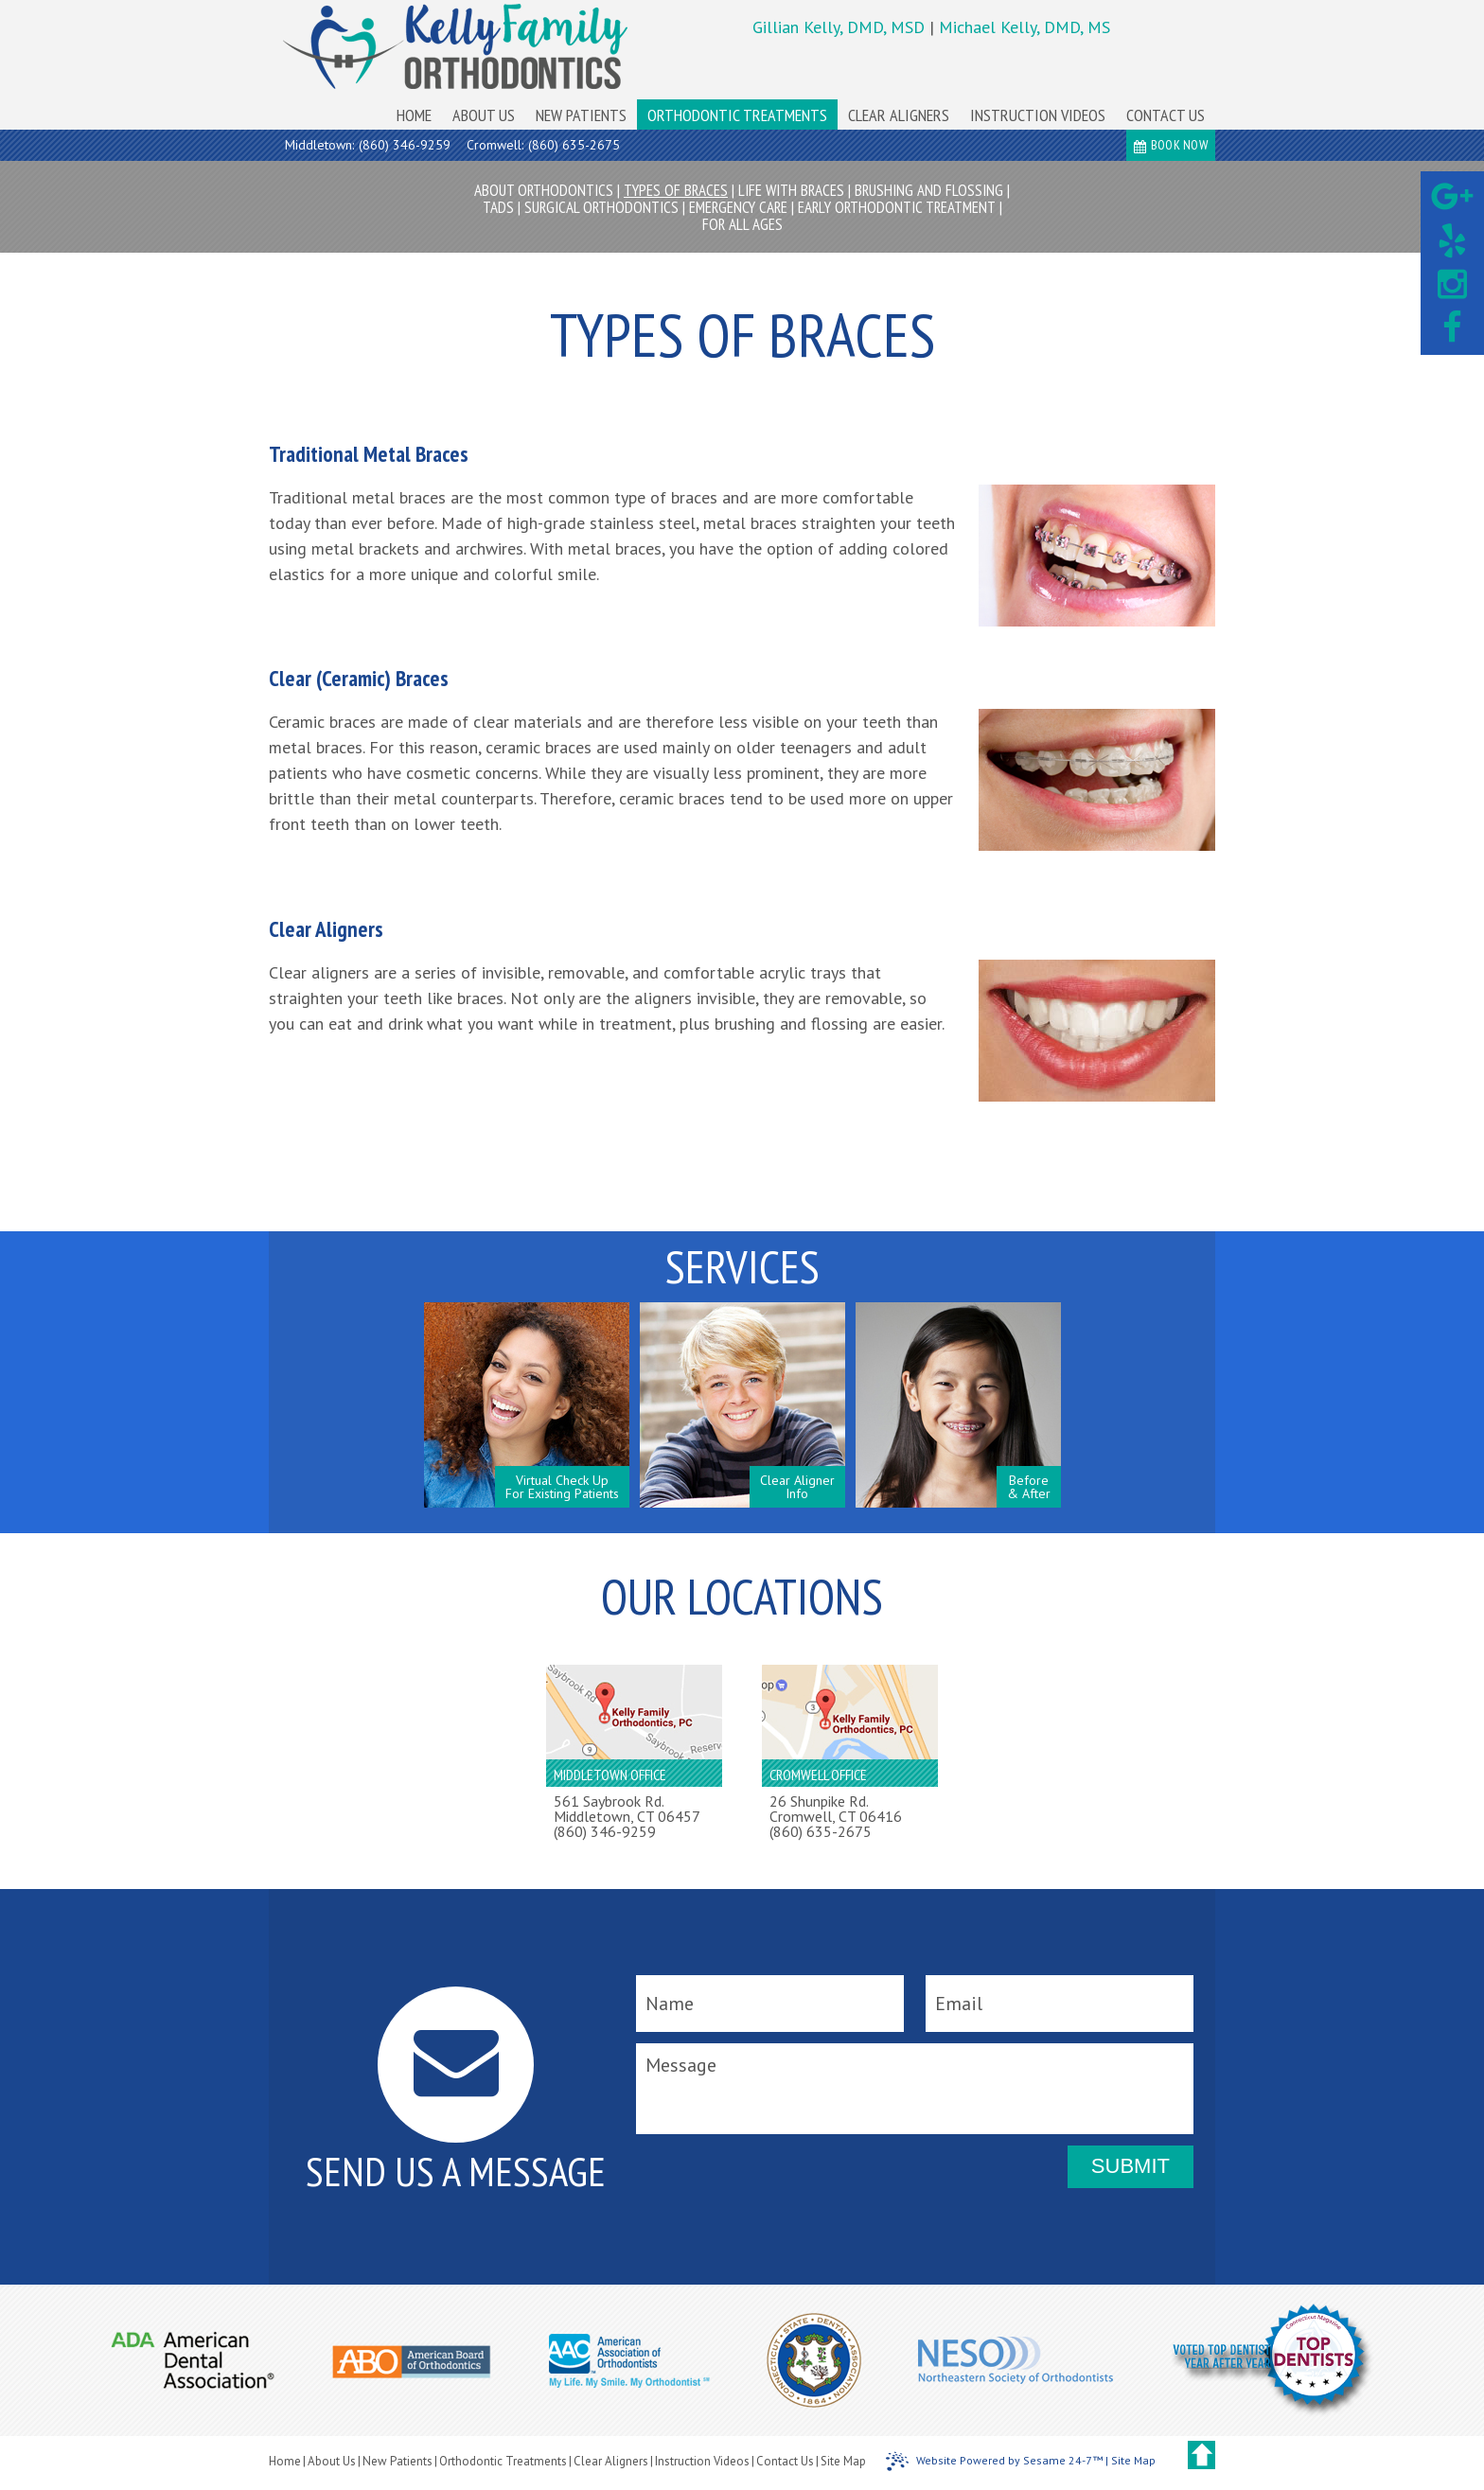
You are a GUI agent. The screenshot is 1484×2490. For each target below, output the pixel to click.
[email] (1059, 2003)
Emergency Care (738, 207)
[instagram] (1452, 285)
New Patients (397, 2461)
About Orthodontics (543, 190)
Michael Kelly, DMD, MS (1024, 27)
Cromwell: (495, 144)
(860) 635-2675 (574, 144)
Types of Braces (676, 190)
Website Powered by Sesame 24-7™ (994, 2461)
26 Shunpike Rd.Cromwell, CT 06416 (835, 1808)
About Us (332, 2461)
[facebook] (1452, 328)
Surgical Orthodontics (601, 207)
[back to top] (1201, 2455)
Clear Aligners (611, 2461)
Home (285, 2461)
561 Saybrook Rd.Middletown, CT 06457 (627, 1808)
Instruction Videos (702, 2461)
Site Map (843, 2461)
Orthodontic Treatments (503, 2461)
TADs (498, 207)
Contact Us (785, 2461)
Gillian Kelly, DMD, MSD (840, 27)
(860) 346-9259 (404, 144)
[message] (914, 2088)
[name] (770, 2003)
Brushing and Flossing (929, 190)
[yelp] (1452, 241)
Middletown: (319, 144)
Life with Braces (791, 190)
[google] (1452, 198)
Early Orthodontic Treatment (897, 207)
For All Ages (742, 224)
